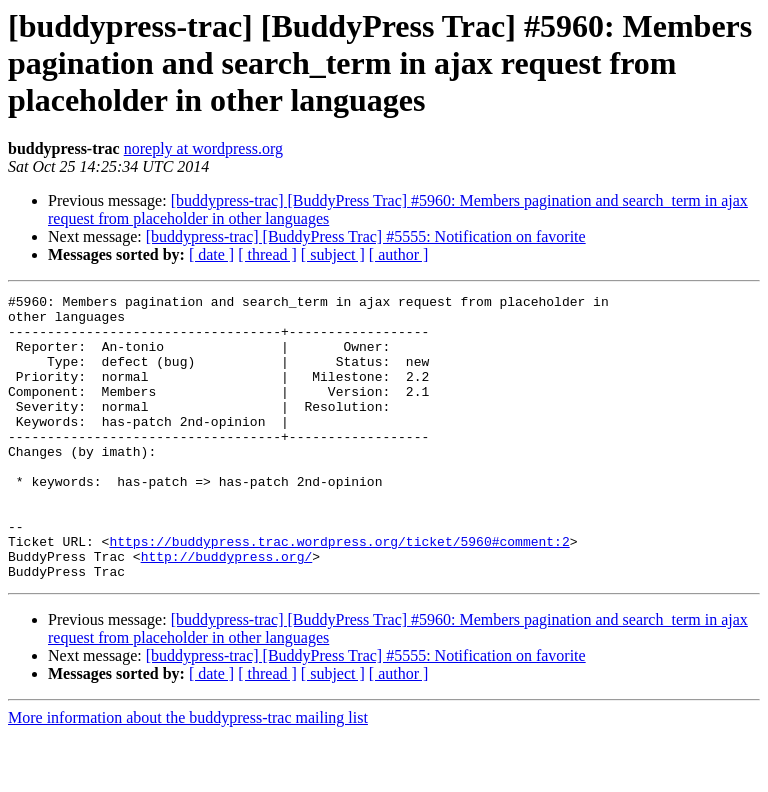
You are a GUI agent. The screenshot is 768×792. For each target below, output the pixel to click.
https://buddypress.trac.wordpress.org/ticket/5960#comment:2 (339, 592)
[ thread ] (267, 254)
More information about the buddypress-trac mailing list (188, 774)
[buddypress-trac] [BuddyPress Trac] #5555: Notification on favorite (366, 236)
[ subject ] (333, 254)
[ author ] (399, 254)
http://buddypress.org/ (227, 610)
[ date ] (211, 254)
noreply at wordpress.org (203, 148)
